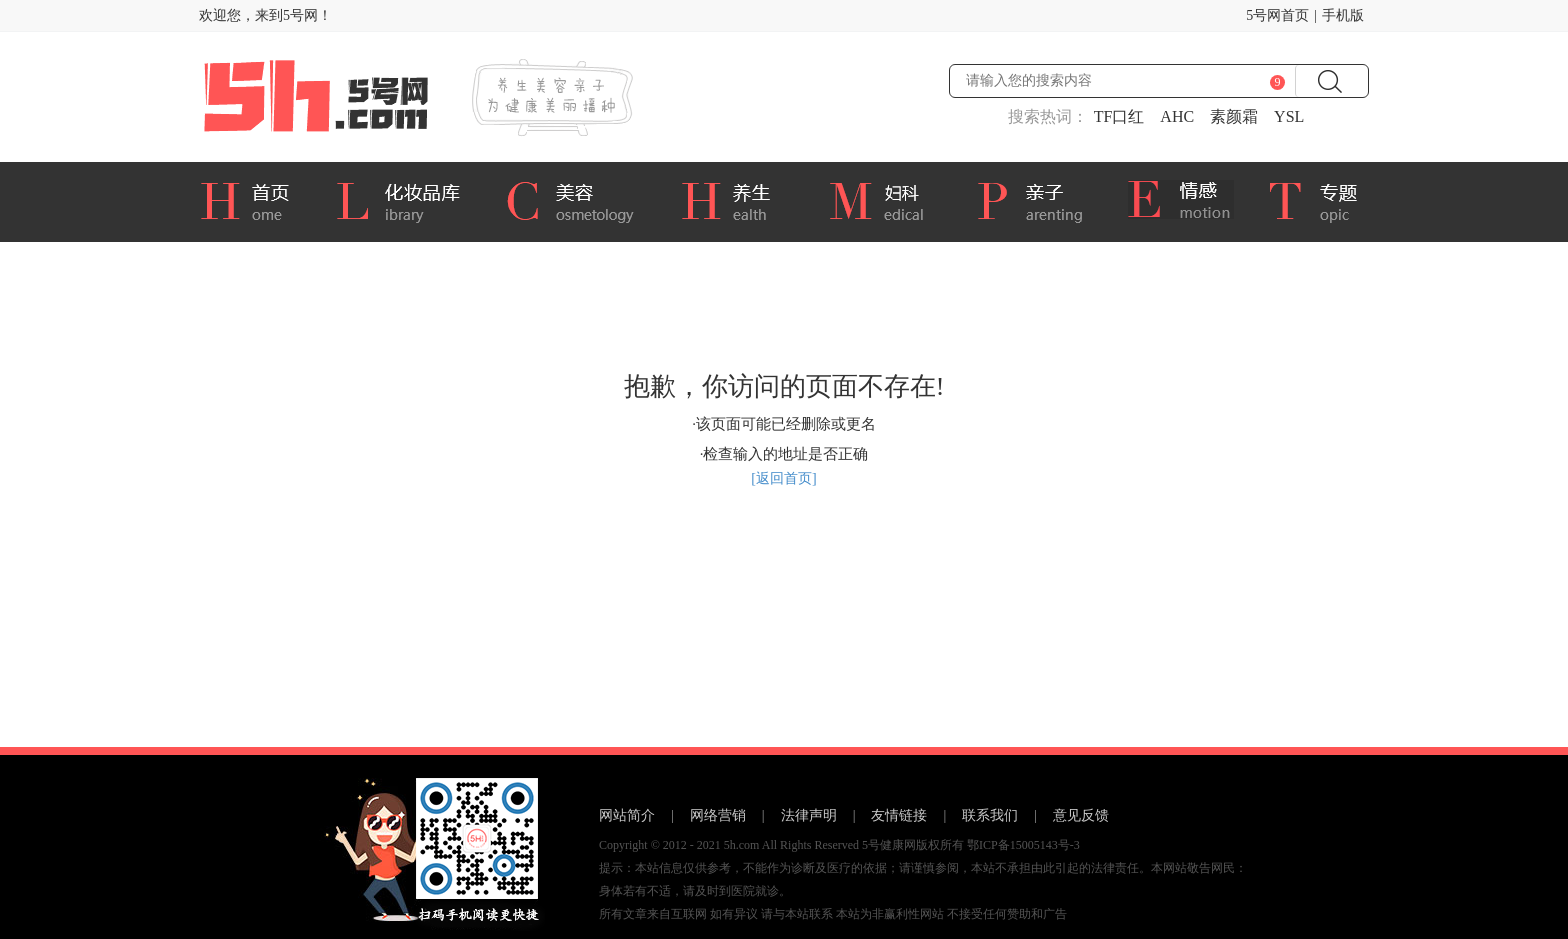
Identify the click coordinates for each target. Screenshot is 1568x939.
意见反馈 (1081, 815)
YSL (1289, 116)
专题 (1325, 202)
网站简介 (627, 815)
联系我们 (990, 815)
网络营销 (718, 815)
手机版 (1343, 15)
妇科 (887, 199)
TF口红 (1119, 116)
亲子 (1037, 199)
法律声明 (809, 815)
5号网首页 (1277, 15)
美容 (577, 199)
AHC (1177, 116)
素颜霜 (1234, 116)
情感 (1183, 202)
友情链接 (899, 815)
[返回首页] (783, 478)
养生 (739, 199)
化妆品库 (405, 199)
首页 (252, 199)
